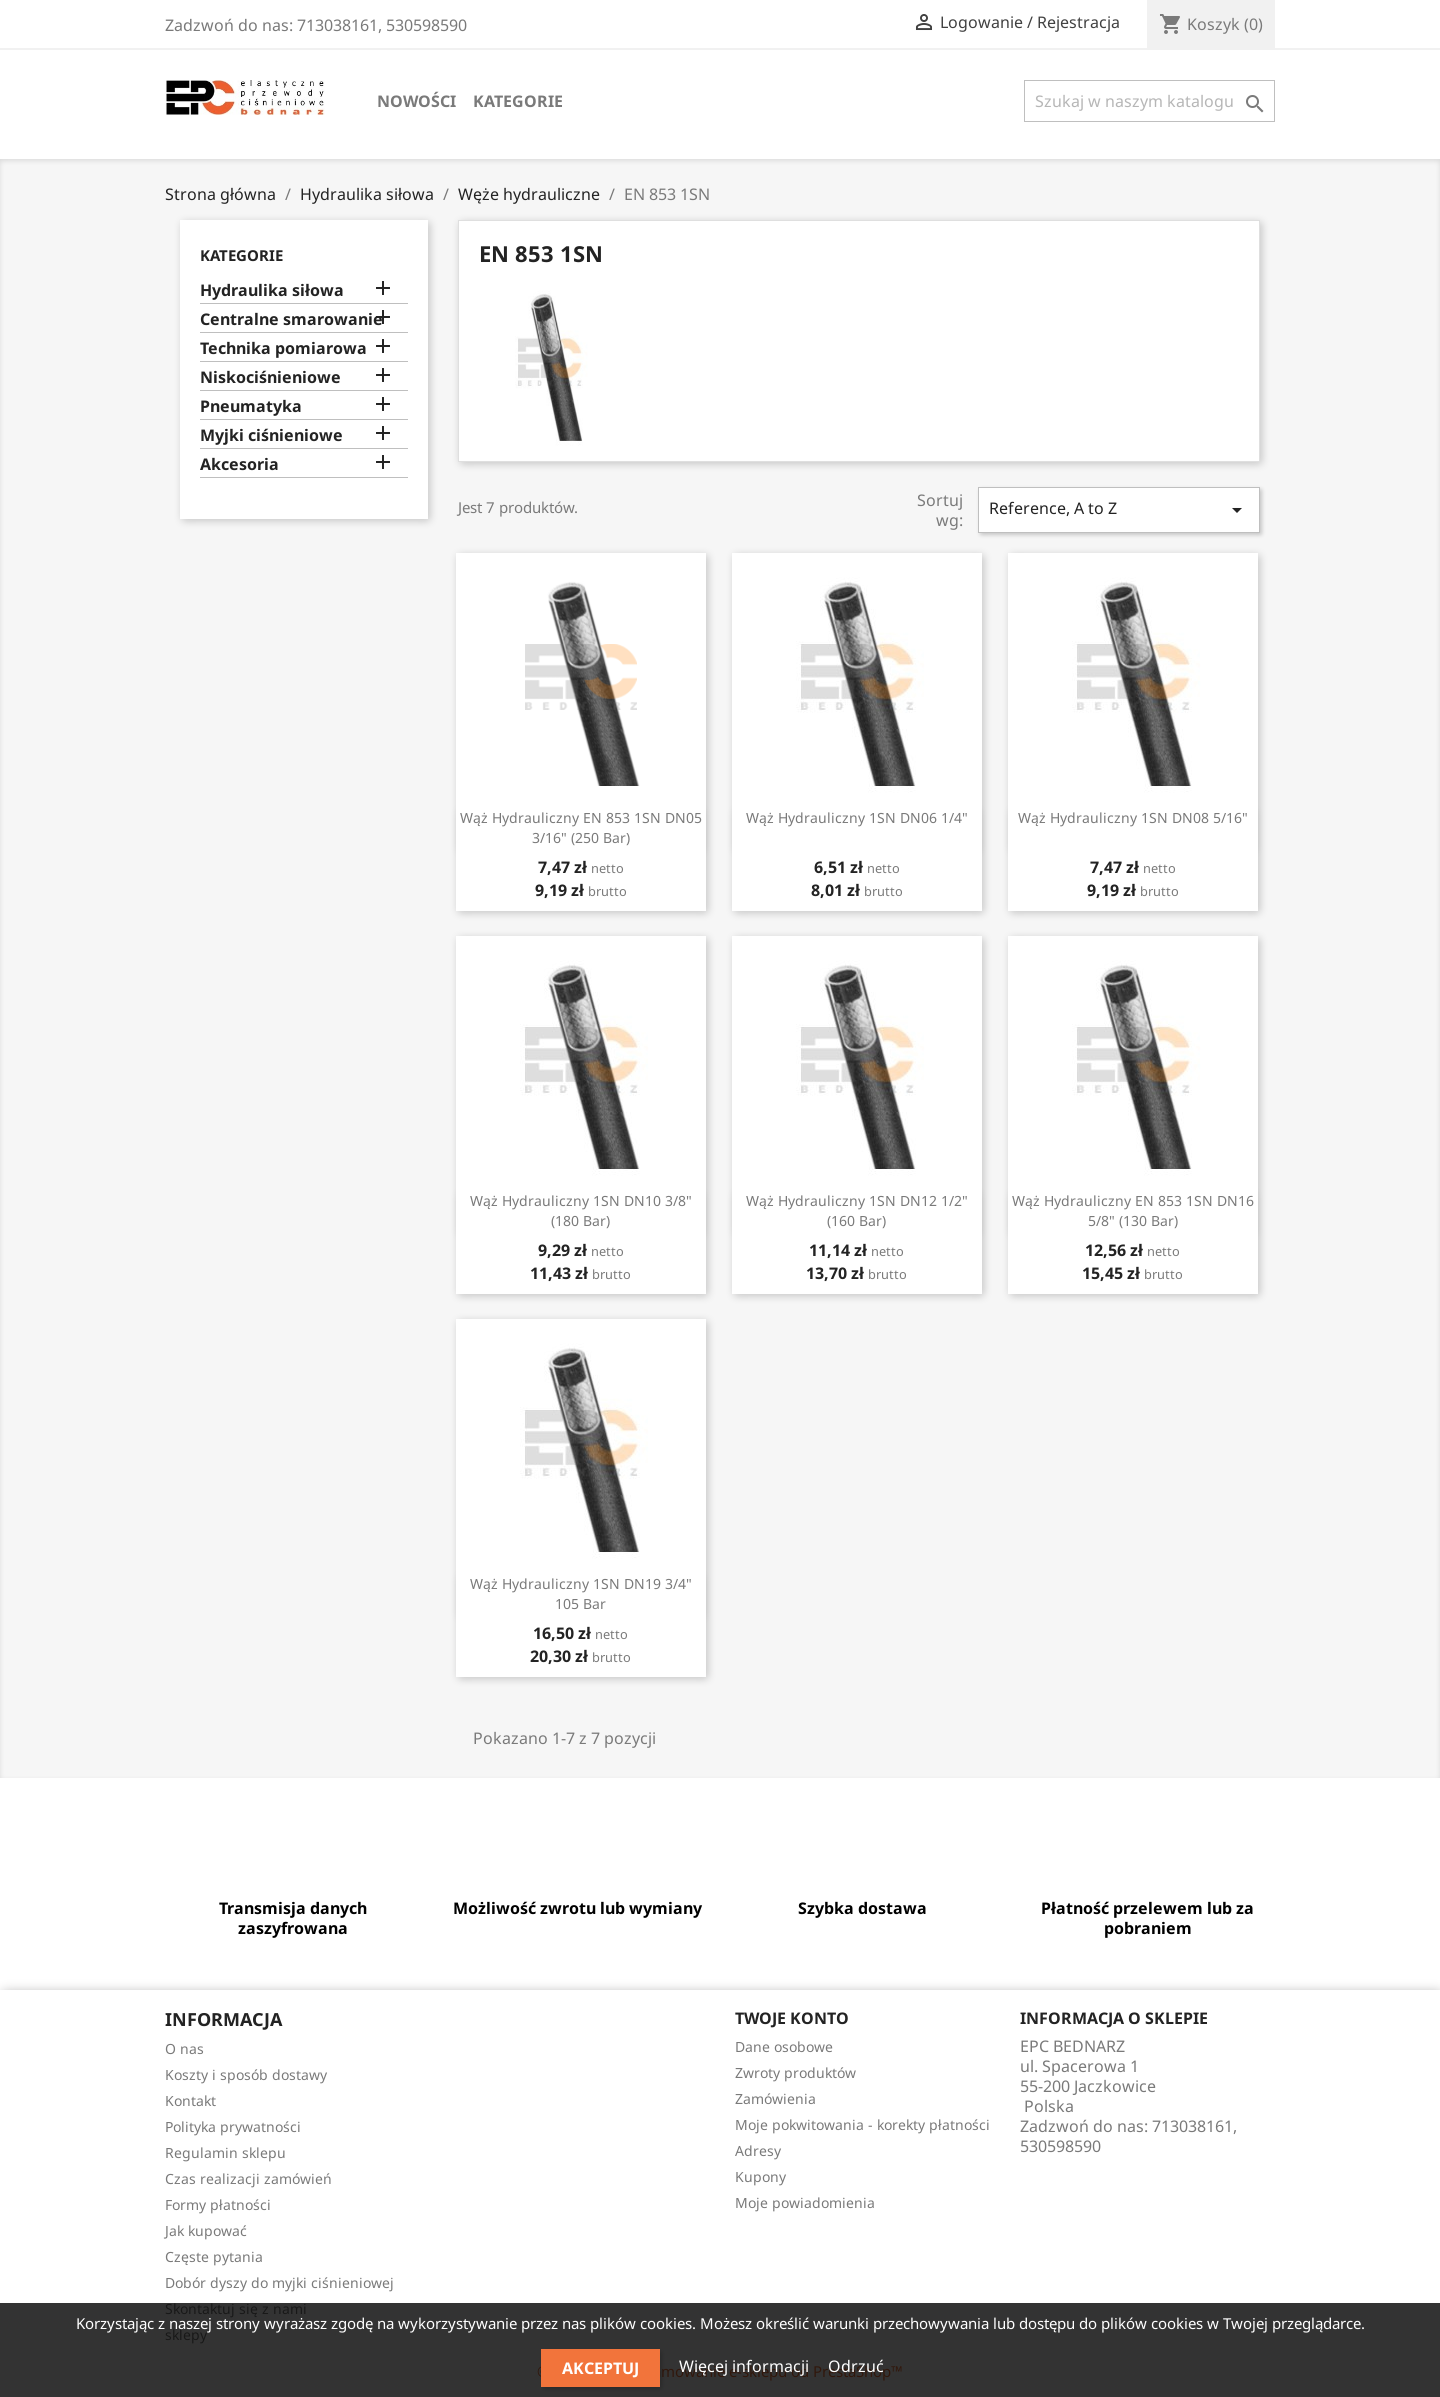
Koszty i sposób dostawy (246, 2074)
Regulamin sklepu (225, 2152)
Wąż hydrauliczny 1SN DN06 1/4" (857, 817)
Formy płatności (218, 2204)
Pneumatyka (251, 406)
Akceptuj (600, 2368)
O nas (184, 2048)
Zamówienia (775, 2098)
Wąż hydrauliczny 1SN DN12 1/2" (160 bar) (857, 1210)
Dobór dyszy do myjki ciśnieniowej (279, 2282)
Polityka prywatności (233, 2126)
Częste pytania (214, 2256)
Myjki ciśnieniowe (271, 435)
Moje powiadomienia (805, 2202)
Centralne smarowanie (291, 319)
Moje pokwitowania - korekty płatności (862, 2124)
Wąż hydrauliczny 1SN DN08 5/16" (1133, 817)
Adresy (758, 2150)
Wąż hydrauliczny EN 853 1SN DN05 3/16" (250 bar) (581, 827)
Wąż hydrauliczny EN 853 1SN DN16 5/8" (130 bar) (1133, 1210)
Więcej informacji (746, 2366)
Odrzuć (856, 2366)
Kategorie (518, 101)
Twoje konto (792, 2018)
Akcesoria (239, 464)
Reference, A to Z (1119, 509)
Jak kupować (206, 2230)
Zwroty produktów (795, 2072)
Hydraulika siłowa (272, 290)
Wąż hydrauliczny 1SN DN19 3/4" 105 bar (581, 1593)
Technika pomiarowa (283, 348)
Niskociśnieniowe (270, 377)
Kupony (760, 2176)
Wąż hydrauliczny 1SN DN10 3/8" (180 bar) (581, 1210)
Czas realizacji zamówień (248, 2178)
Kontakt (190, 2100)
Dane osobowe (784, 2046)
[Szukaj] (1149, 101)
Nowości (416, 101)
